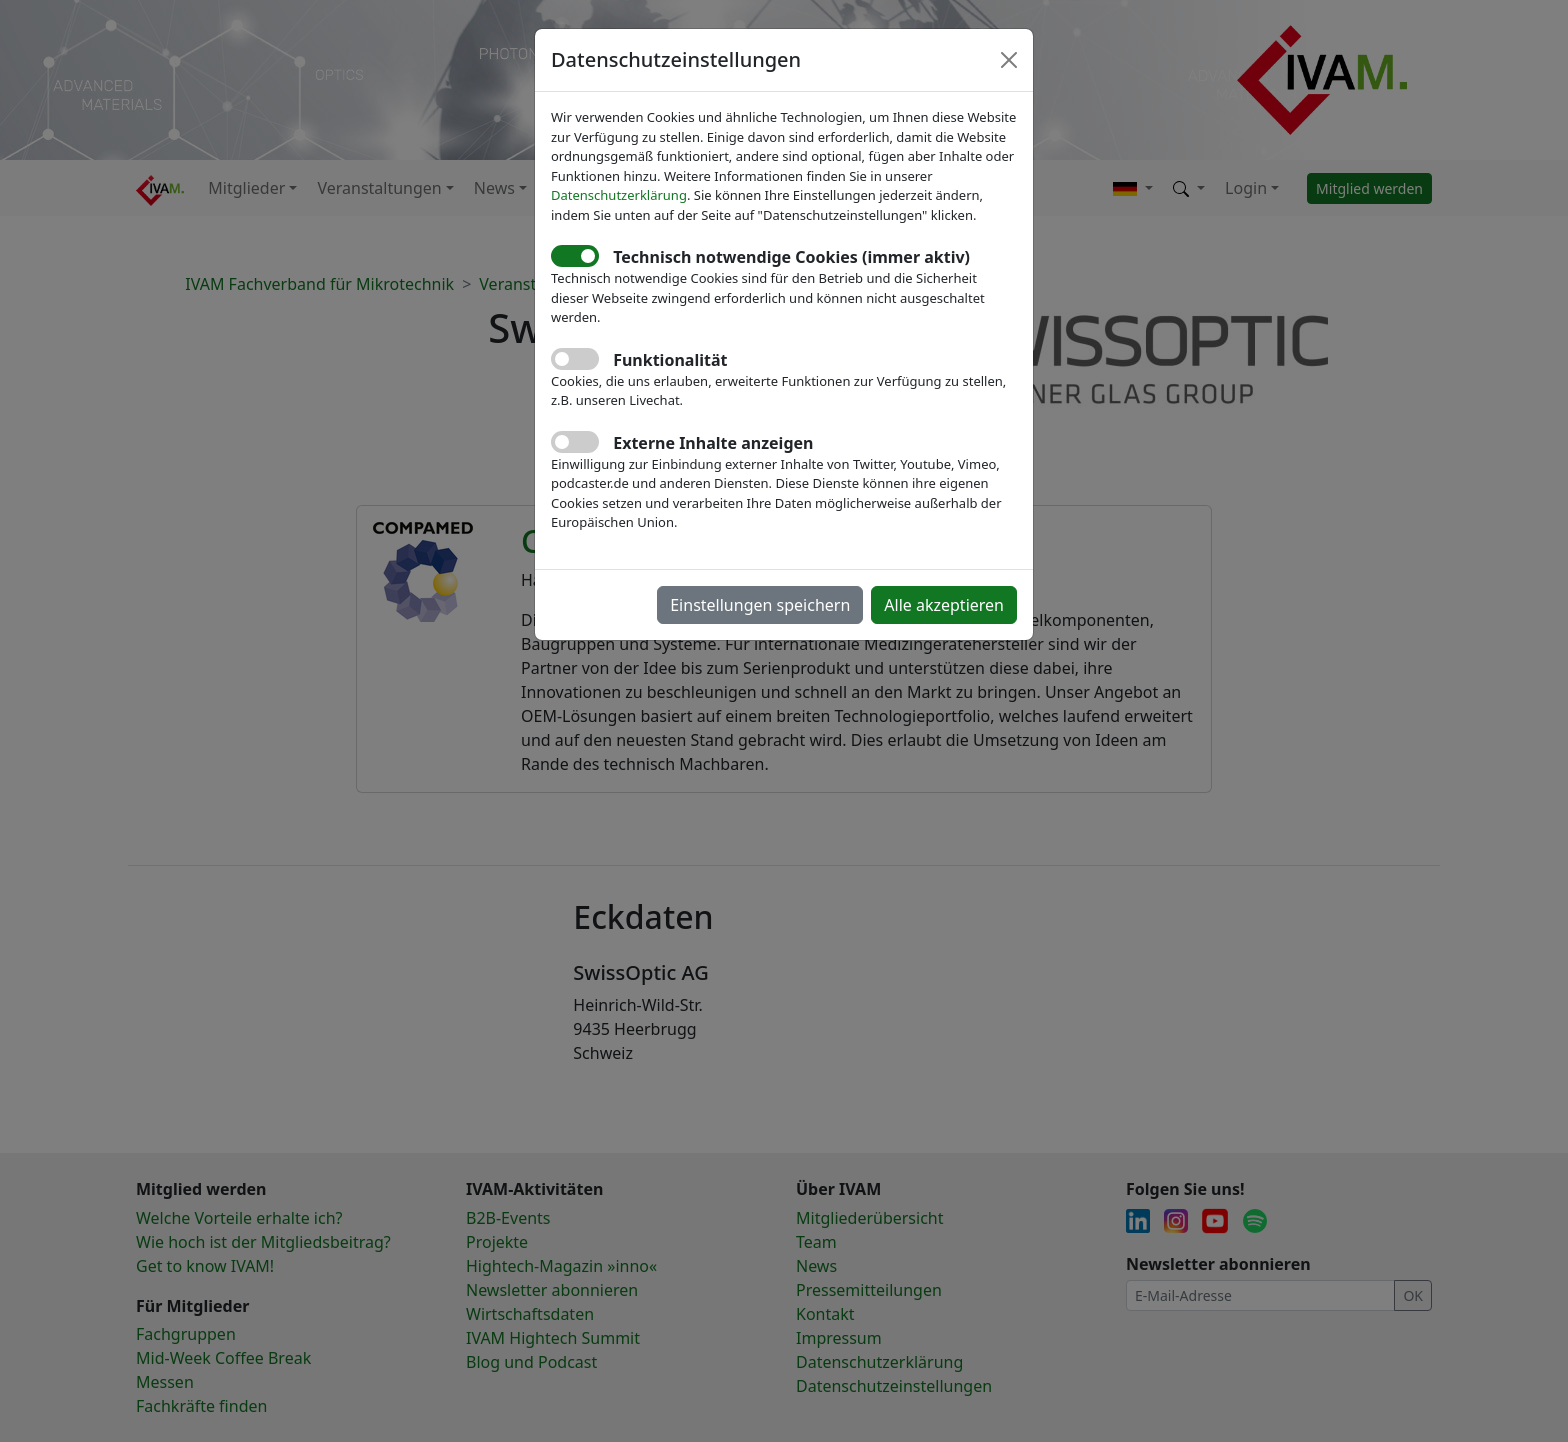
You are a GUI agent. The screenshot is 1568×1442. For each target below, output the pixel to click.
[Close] (1009, 60)
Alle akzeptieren (944, 605)
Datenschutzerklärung (619, 195)
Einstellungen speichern (760, 605)
